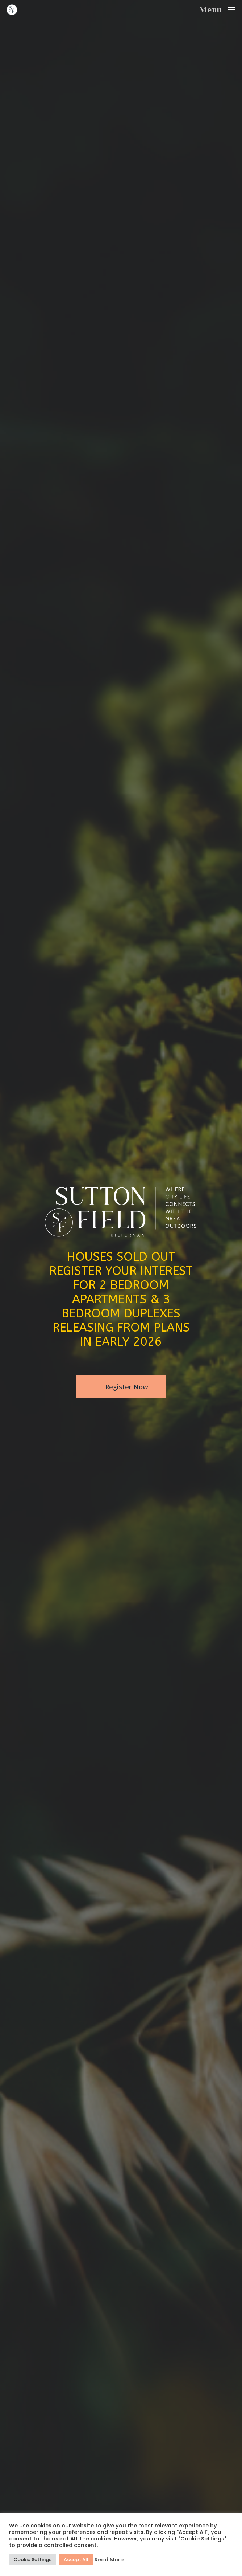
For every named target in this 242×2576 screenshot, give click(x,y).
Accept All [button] (76, 2559)
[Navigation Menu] (217, 9)
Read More (109, 2559)
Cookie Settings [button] (32, 2559)
